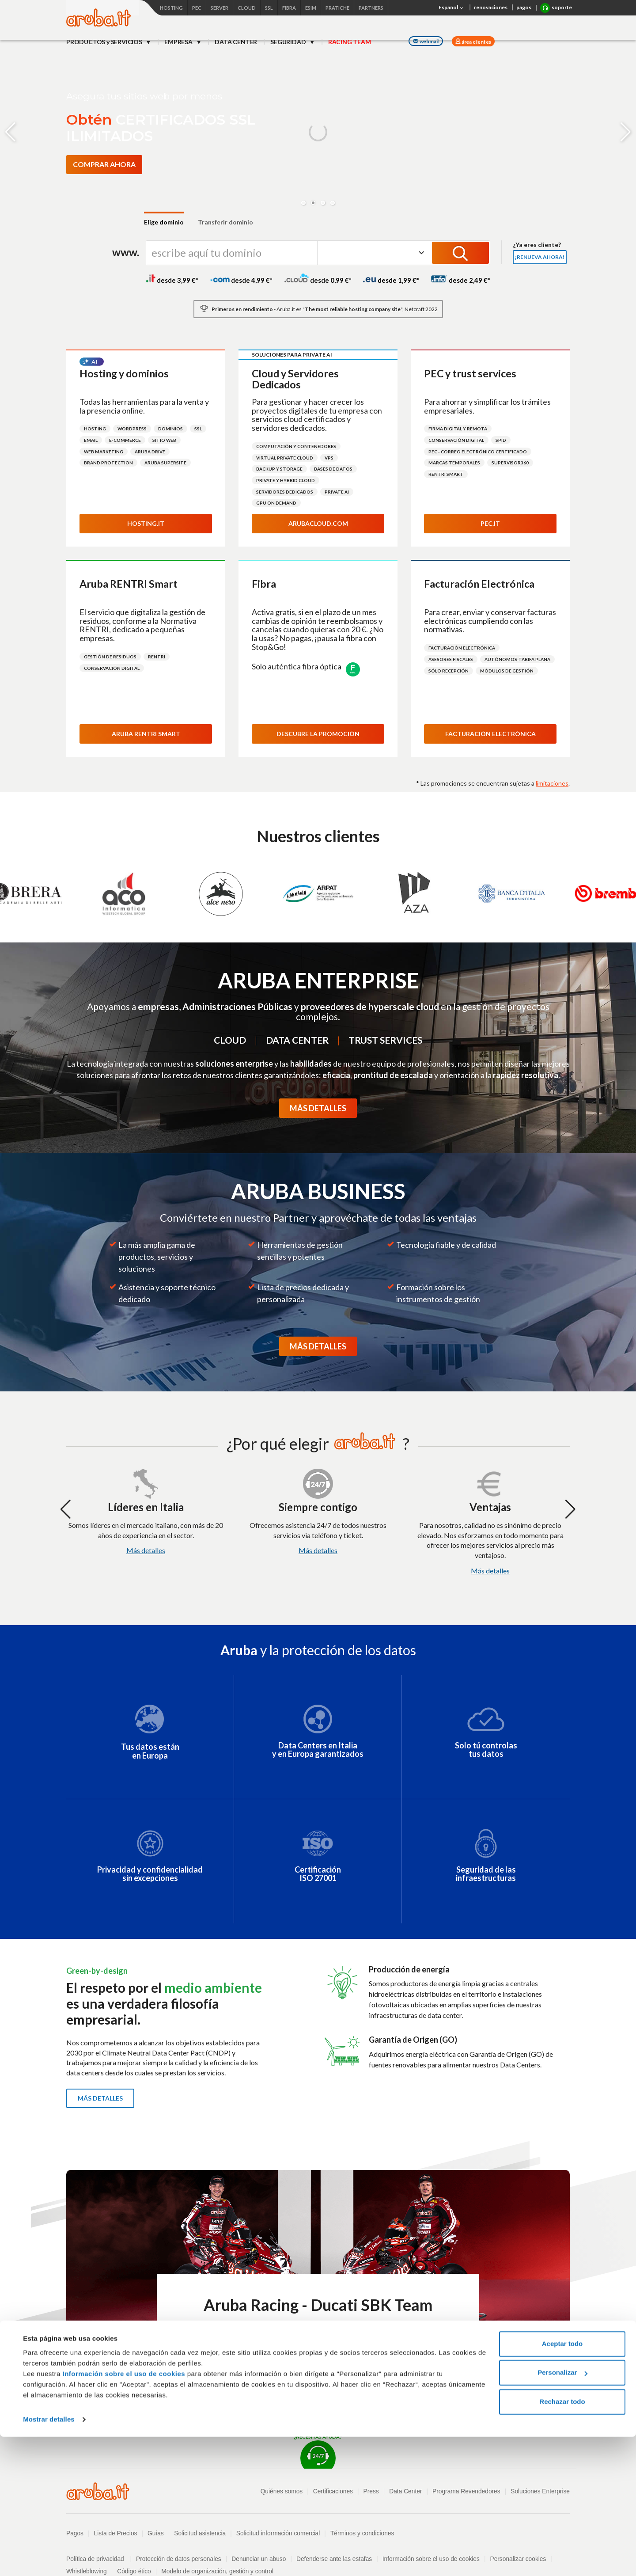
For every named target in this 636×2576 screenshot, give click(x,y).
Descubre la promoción (318, 733)
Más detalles (145, 1550)
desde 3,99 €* (172, 280)
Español (452, 8)
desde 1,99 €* (391, 280)
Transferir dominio (225, 222)
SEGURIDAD (288, 42)
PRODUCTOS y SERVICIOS (105, 42)
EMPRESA (178, 42)
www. (125, 252)
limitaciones (552, 783)
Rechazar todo (562, 2541)
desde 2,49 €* (460, 280)
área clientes (476, 41)
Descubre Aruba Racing (318, 2352)
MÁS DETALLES (318, 1108)
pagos (523, 7)
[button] (303, 203)
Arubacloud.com (318, 523)
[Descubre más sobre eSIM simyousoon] (99, 184)
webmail (426, 41)
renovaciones (490, 7)
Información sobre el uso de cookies (124, 2513)
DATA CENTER (236, 42)
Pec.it (490, 523)
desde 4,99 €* (241, 280)
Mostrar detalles (49, 2558)
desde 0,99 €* (318, 280)
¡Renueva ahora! (539, 257)
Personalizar (562, 2511)
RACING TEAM (349, 42)
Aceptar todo (562, 2483)
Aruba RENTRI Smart (146, 733)
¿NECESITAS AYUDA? (318, 2451)
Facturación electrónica (490, 733)
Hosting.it (145, 523)
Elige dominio (164, 222)
